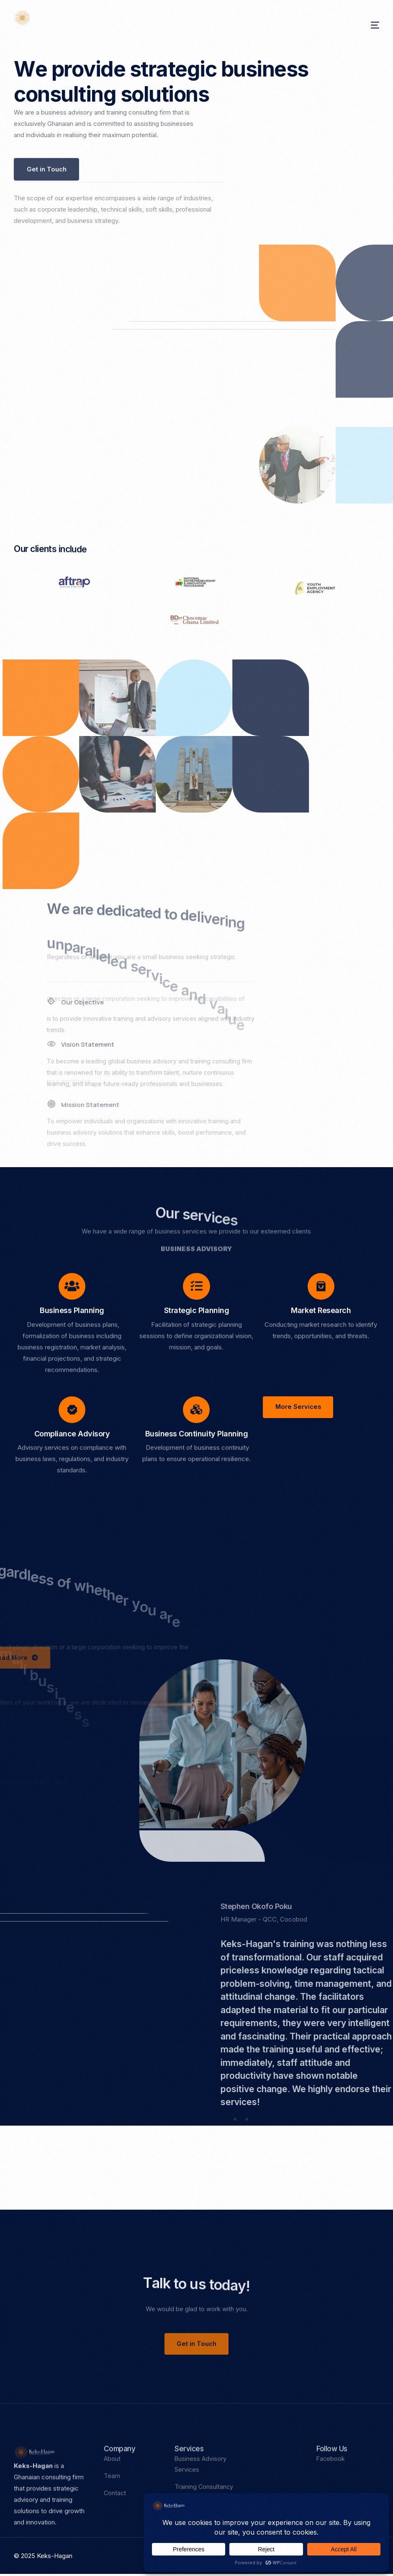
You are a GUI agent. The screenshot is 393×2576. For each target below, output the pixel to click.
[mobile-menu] (363, 25)
